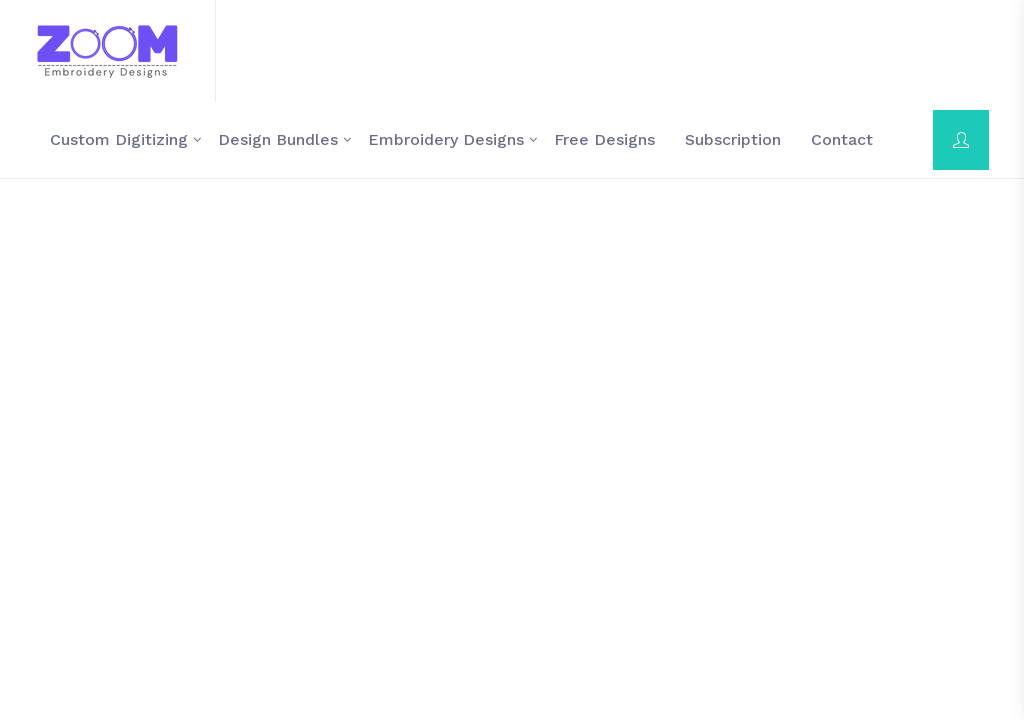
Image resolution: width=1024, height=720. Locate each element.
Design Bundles (278, 139)
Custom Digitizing (119, 139)
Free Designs (604, 139)
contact (842, 139)
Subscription (733, 139)
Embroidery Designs (446, 139)
